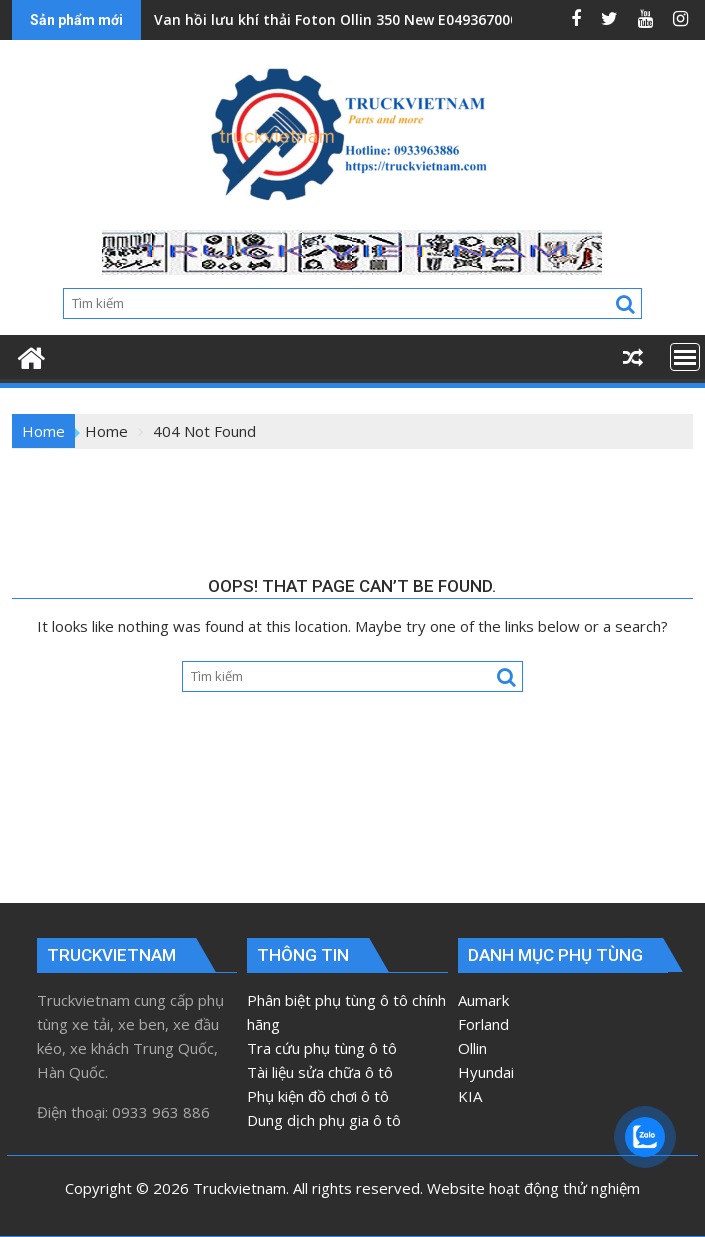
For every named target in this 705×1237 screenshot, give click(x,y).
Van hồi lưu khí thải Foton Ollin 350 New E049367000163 (348, 19)
